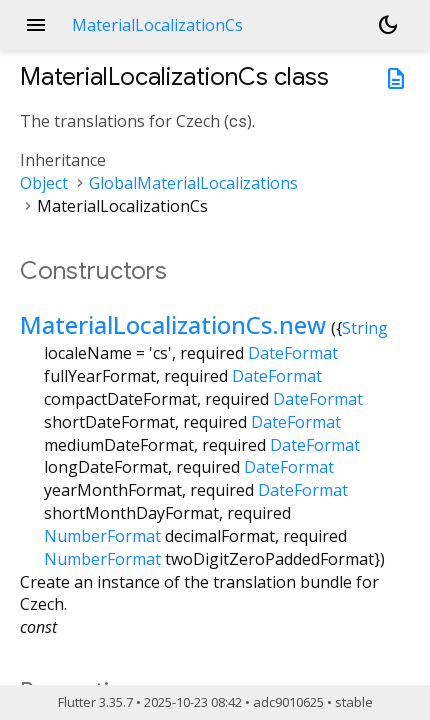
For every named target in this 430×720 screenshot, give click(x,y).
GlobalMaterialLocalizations (193, 183)
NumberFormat (102, 536)
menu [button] (36, 25)
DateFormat (293, 353)
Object (44, 183)
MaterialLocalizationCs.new (173, 324)
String (365, 328)
